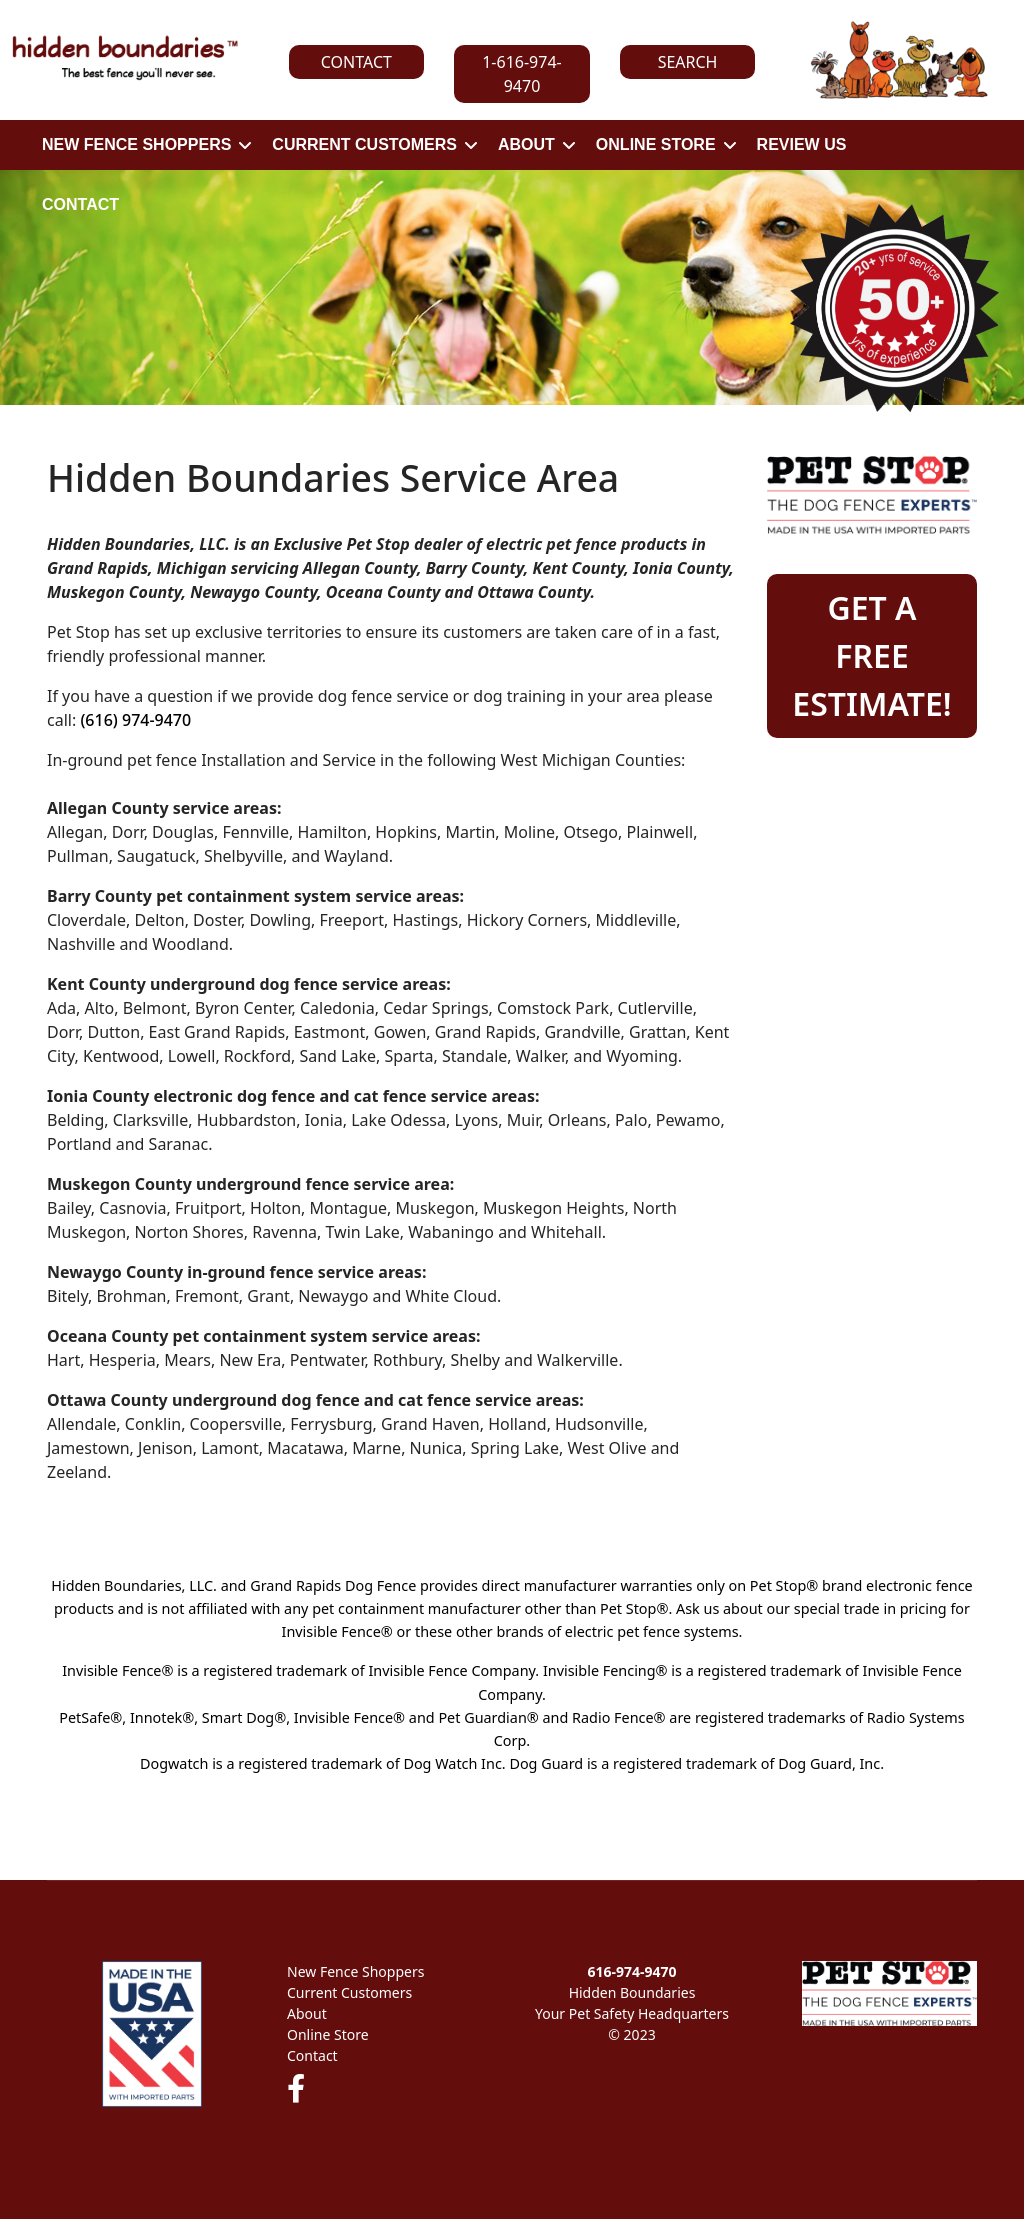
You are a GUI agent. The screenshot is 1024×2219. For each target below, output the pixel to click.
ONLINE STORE (656, 144)
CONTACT (80, 204)
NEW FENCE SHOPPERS (136, 144)
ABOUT (526, 144)
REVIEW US (802, 144)
